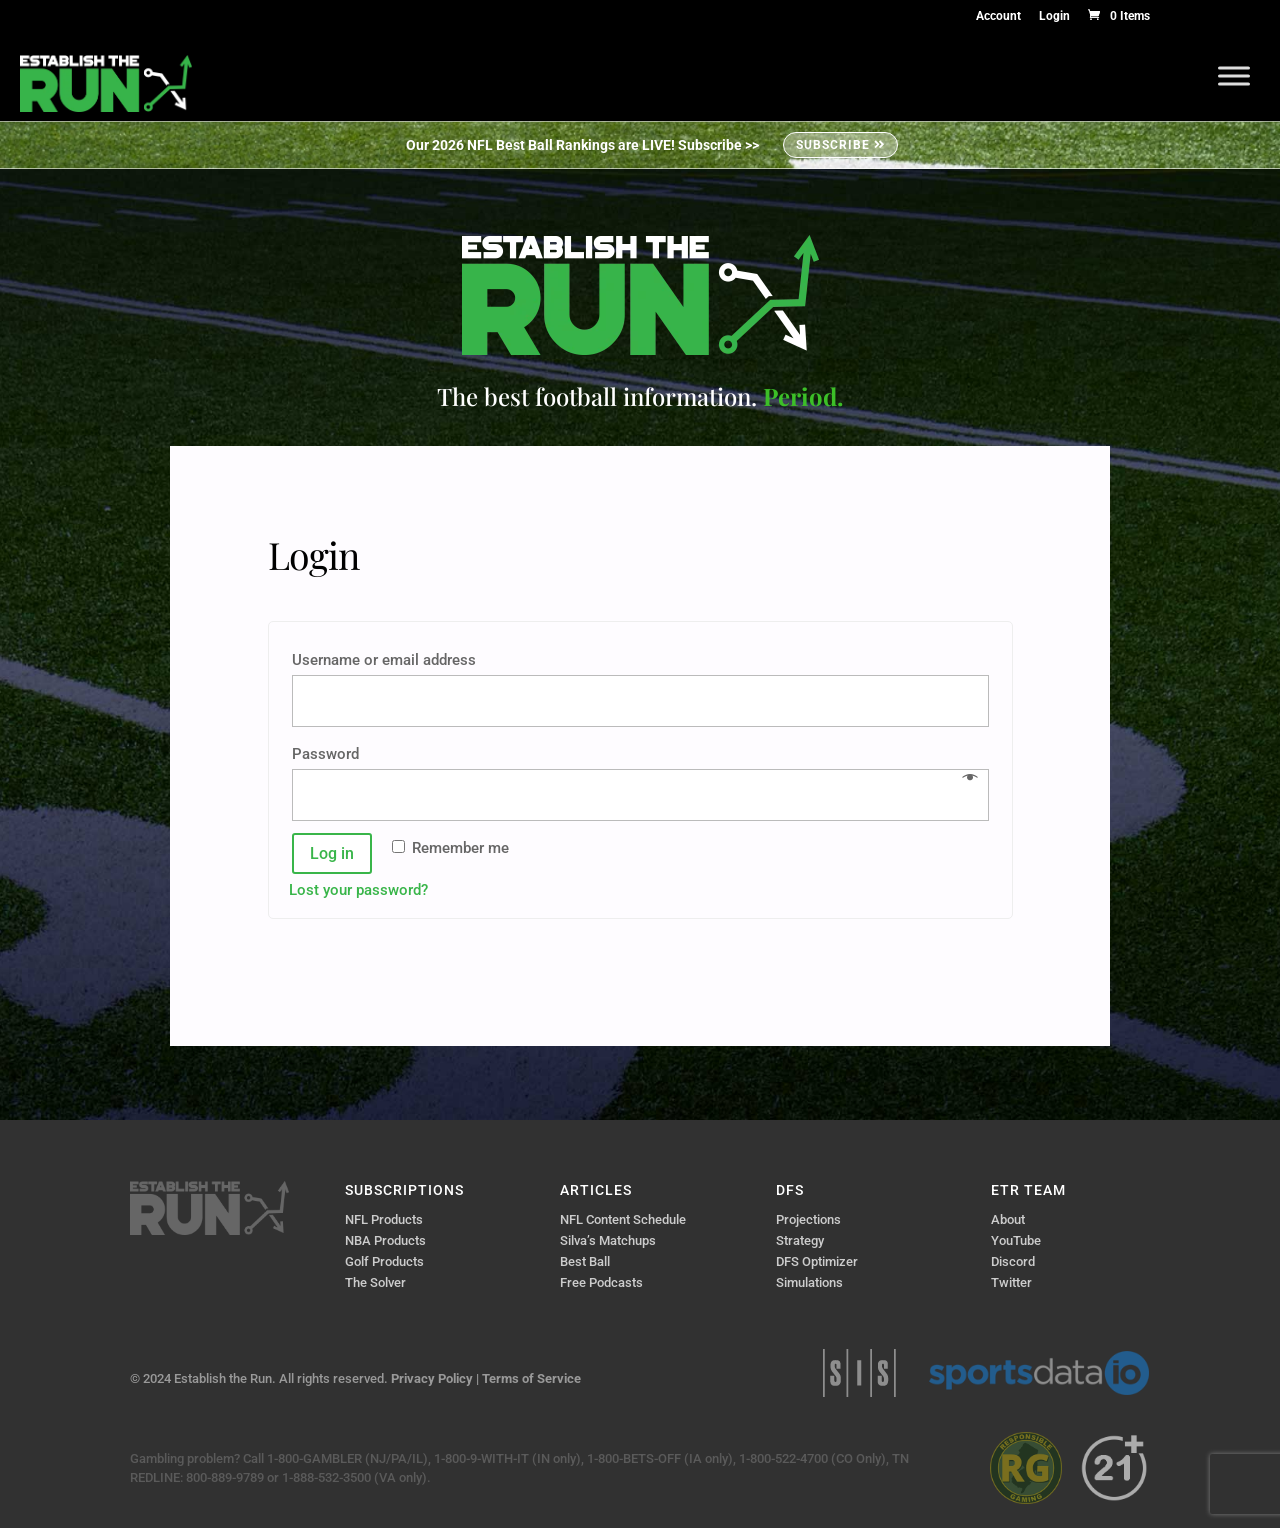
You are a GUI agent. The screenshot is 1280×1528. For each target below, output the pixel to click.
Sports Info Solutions (859, 1373)
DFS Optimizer (817, 1261)
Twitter (1011, 1282)
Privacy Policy (432, 1378)
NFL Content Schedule (623, 1219)
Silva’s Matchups (608, 1240)
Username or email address (389, 660)
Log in (332, 853)
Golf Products (384, 1261)
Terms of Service (531, 1378)
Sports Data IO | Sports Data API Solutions (1039, 1373)
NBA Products (385, 1240)
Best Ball (585, 1261)
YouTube (1016, 1240)
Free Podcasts (601, 1282)
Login (1054, 16)
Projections (808, 1219)
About (1008, 1219)
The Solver (375, 1282)
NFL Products (384, 1219)
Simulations (809, 1282)
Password (331, 754)
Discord (1013, 1261)
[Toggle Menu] (1234, 75)
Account (998, 16)
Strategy (800, 1240)
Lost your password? (358, 890)
